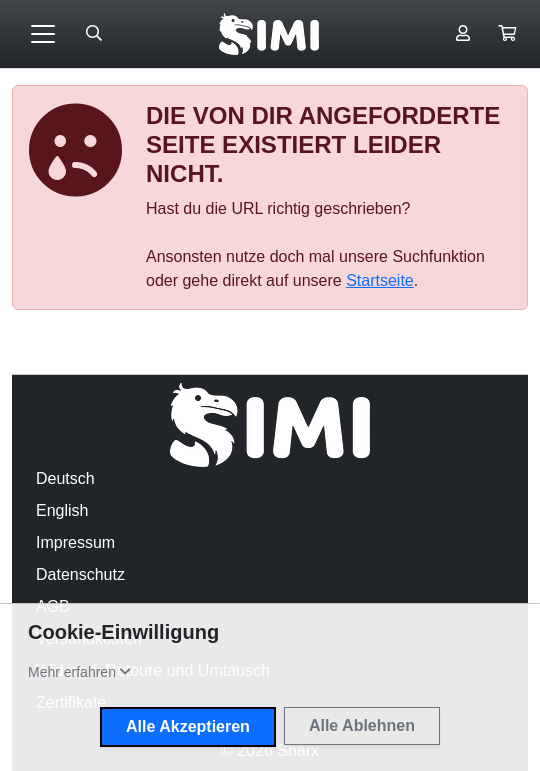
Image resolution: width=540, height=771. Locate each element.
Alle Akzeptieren (188, 726)
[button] (507, 34)
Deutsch (65, 478)
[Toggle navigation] (43, 34)
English (62, 510)
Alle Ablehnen (362, 725)
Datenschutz (80, 574)
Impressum (75, 542)
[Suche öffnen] (94, 34)
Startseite (380, 280)
